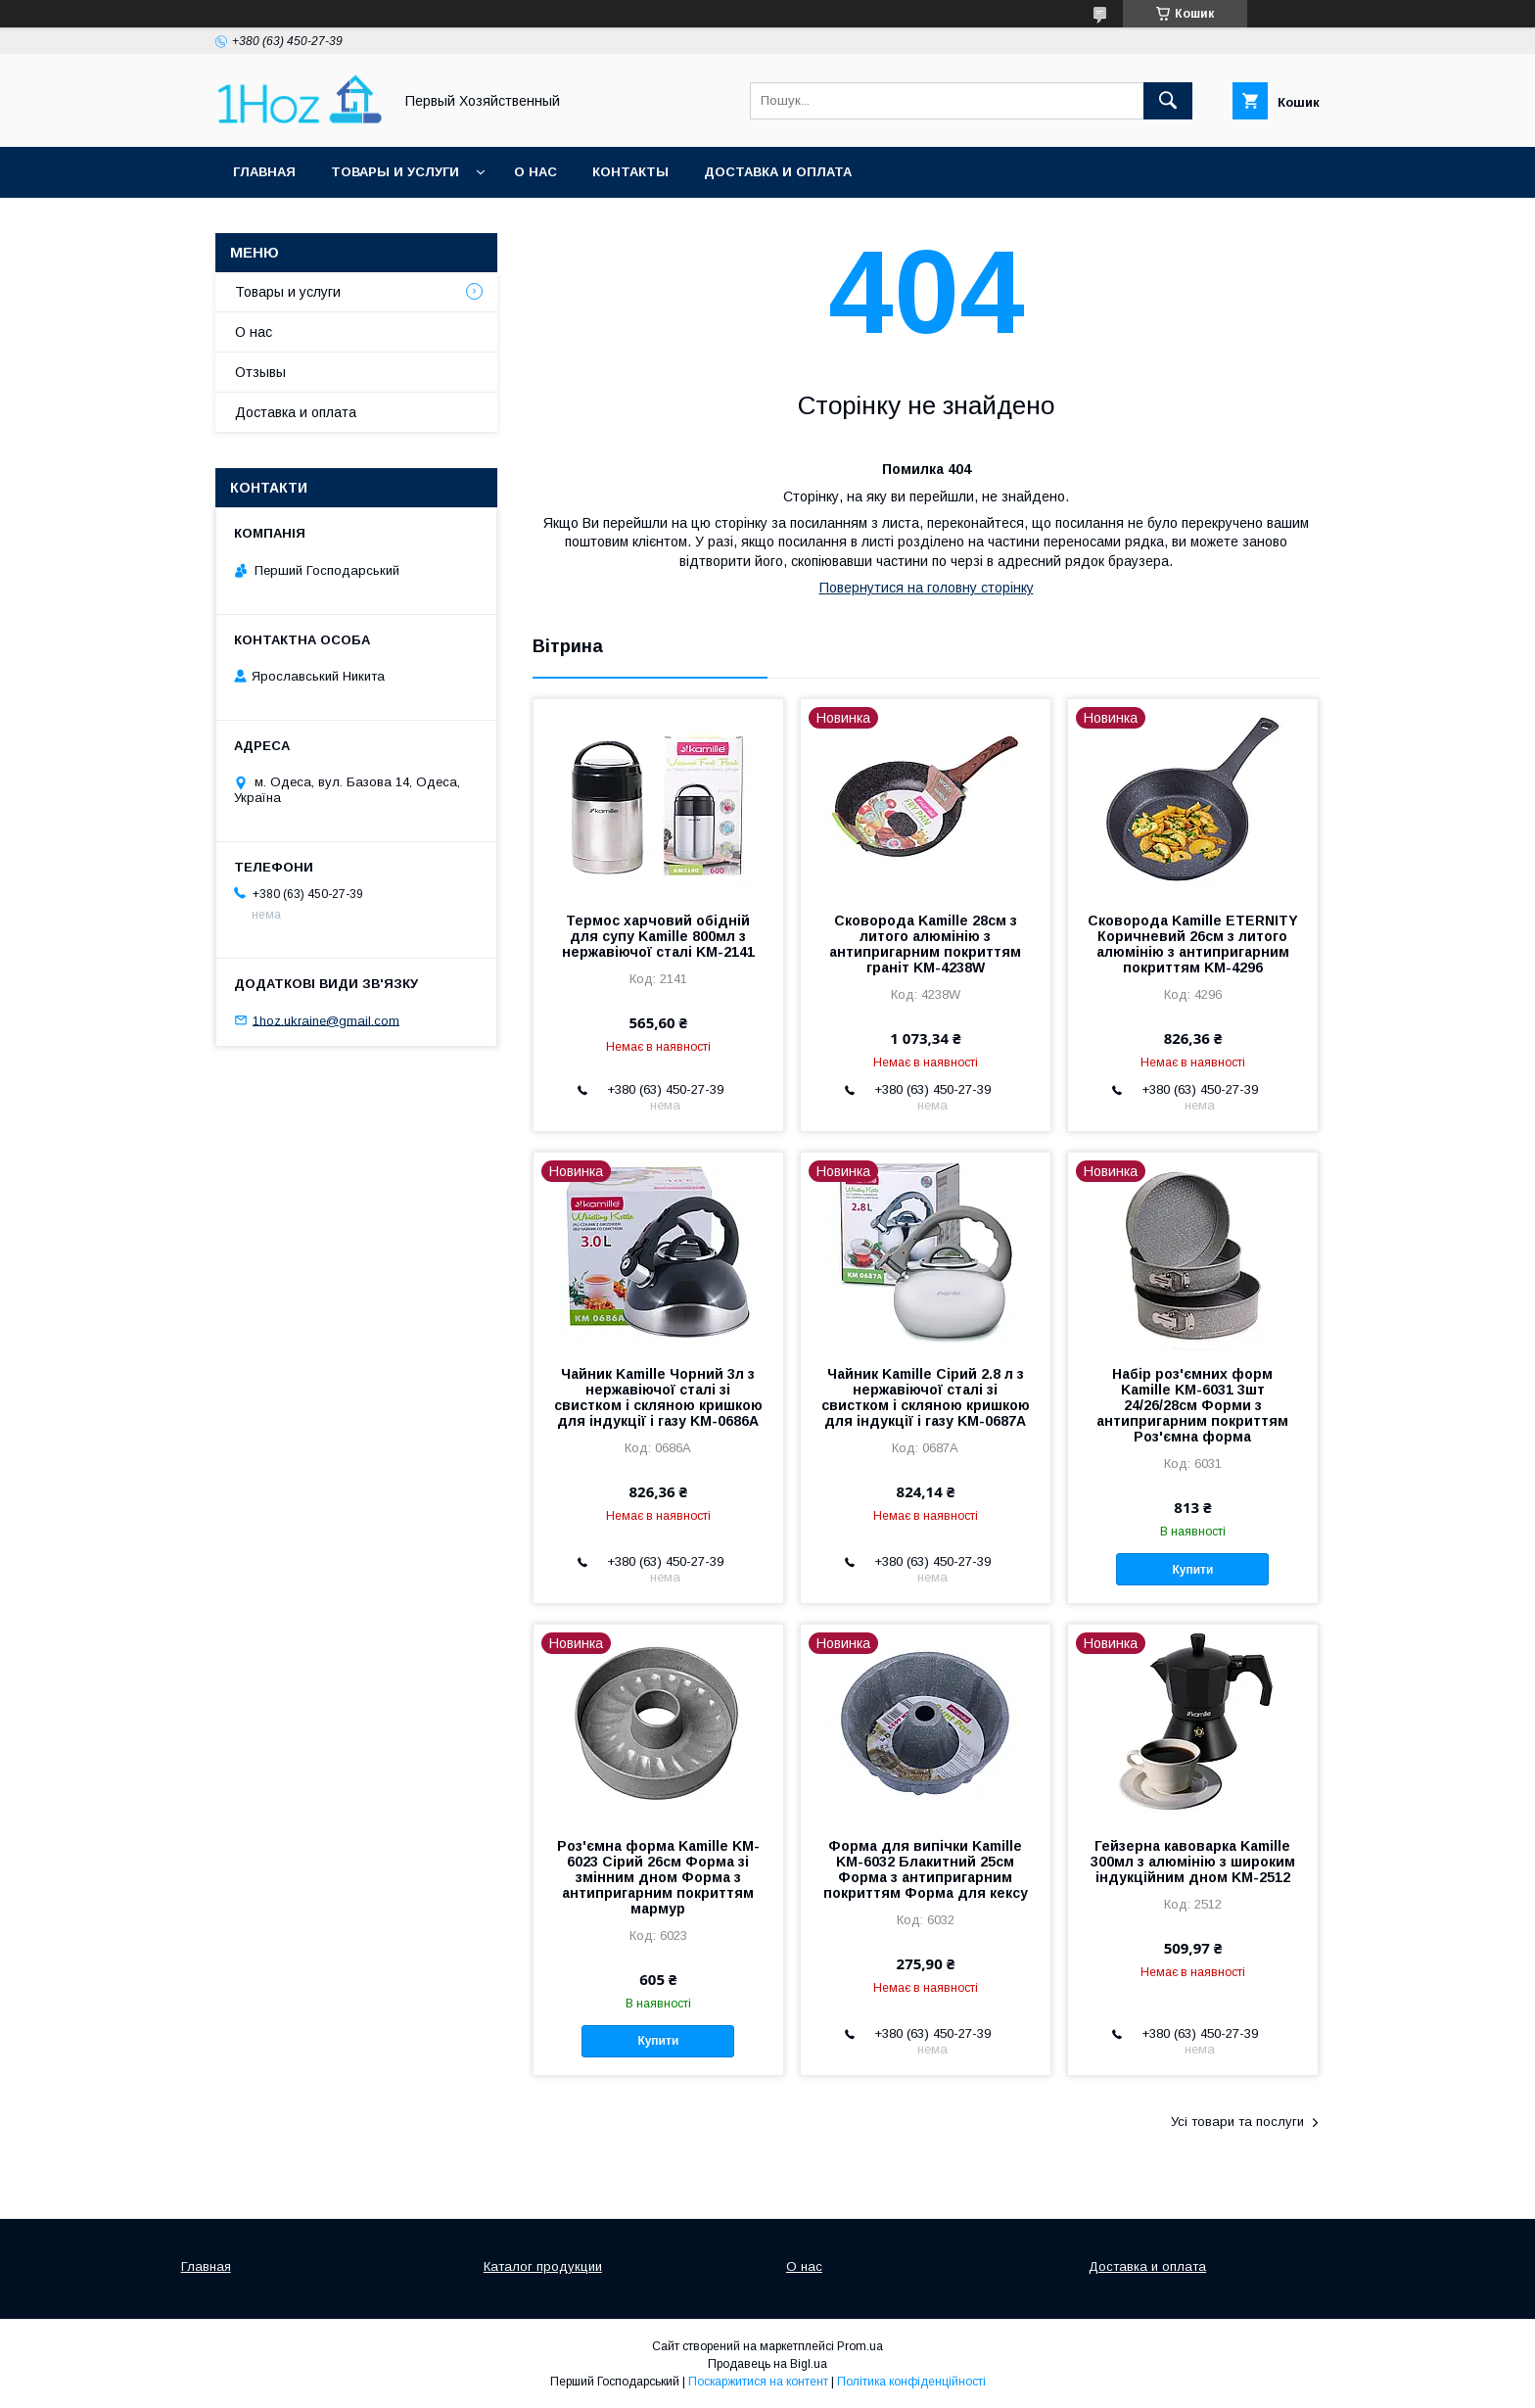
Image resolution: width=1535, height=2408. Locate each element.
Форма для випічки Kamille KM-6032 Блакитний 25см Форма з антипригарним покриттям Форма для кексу (925, 1869)
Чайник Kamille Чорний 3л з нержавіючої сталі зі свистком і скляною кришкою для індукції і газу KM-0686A (658, 1397)
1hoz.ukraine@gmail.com (326, 1020)
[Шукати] (1167, 100)
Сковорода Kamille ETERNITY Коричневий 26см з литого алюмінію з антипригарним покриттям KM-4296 (1193, 944)
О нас (535, 172)
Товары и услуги (395, 172)
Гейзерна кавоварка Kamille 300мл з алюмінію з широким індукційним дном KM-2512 (1193, 1861)
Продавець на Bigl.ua (767, 2364)
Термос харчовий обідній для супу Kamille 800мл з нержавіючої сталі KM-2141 (658, 936)
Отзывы (260, 372)
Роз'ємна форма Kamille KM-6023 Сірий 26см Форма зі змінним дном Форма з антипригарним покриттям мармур (658, 1877)
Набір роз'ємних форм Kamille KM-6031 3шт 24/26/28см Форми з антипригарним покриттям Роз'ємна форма (1192, 1405)
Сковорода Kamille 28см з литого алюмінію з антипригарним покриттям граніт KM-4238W (925, 944)
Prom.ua (860, 2346)
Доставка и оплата (778, 172)
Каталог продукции (543, 2266)
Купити (1193, 1570)
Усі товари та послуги (1237, 2121)
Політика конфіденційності (911, 2381)
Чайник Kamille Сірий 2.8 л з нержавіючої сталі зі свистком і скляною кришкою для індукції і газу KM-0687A (925, 1397)
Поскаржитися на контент (758, 2381)
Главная (264, 172)
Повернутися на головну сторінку (926, 587)
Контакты (630, 172)
